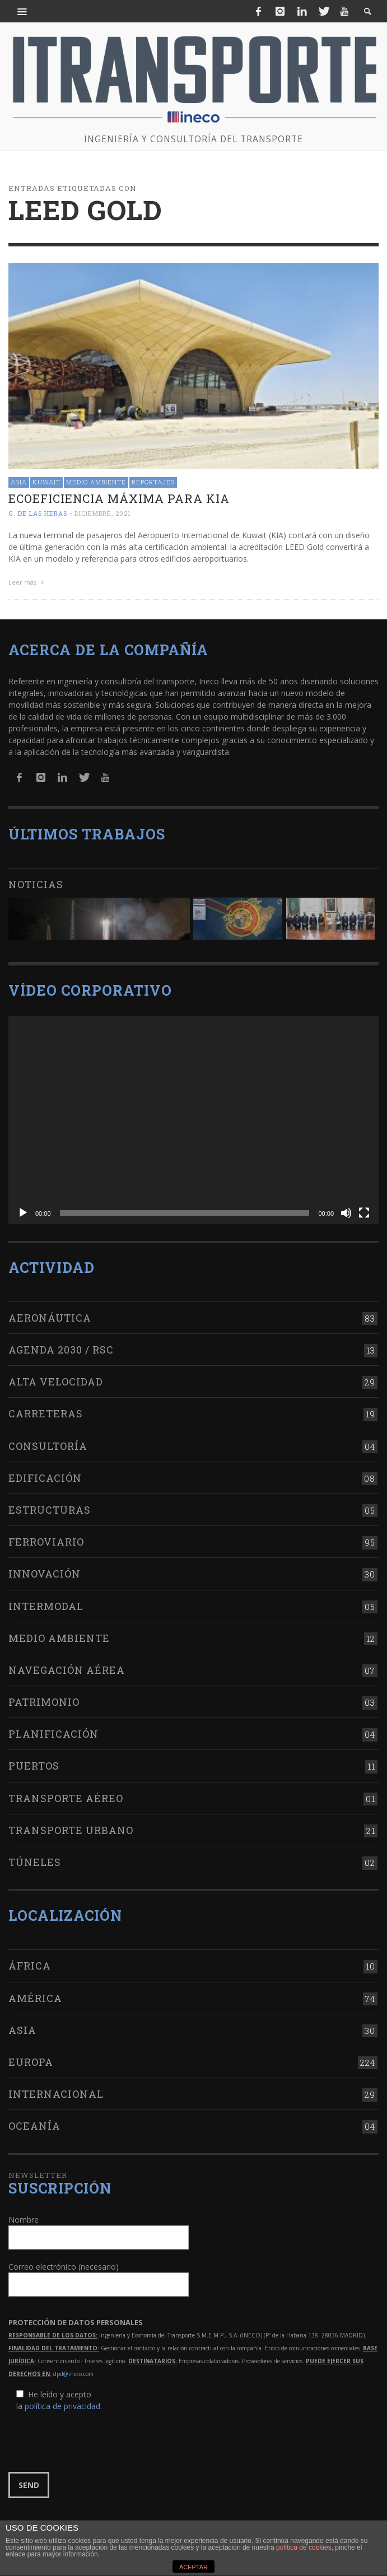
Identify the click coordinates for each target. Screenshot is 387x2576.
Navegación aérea (66, 1670)
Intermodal (45, 1606)
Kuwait (46, 482)
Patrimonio (44, 1702)
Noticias (35, 884)
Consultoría (47, 1446)
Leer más (27, 582)
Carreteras (45, 1413)
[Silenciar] (346, 1213)
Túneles (34, 1862)
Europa (30, 2062)
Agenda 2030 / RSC (61, 1349)
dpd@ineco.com (73, 2374)
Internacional (56, 2094)
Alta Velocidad (55, 1381)
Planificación (53, 1733)
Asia (19, 482)
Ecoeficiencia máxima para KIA (119, 498)
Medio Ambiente (96, 482)
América (35, 1998)
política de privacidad (62, 2406)
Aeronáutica (49, 1317)
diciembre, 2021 (102, 513)
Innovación (44, 1573)
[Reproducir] (23, 1213)
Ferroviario (46, 1541)
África (29, 1965)
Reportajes (153, 482)
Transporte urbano (70, 1830)
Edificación (45, 1478)
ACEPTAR (193, 2567)
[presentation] (93, 2442)
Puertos (33, 1765)
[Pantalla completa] (364, 1213)
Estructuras (49, 1509)
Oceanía (34, 2125)
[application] (193, 1120)
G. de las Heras (37, 513)
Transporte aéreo (65, 1798)
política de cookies (304, 2547)
